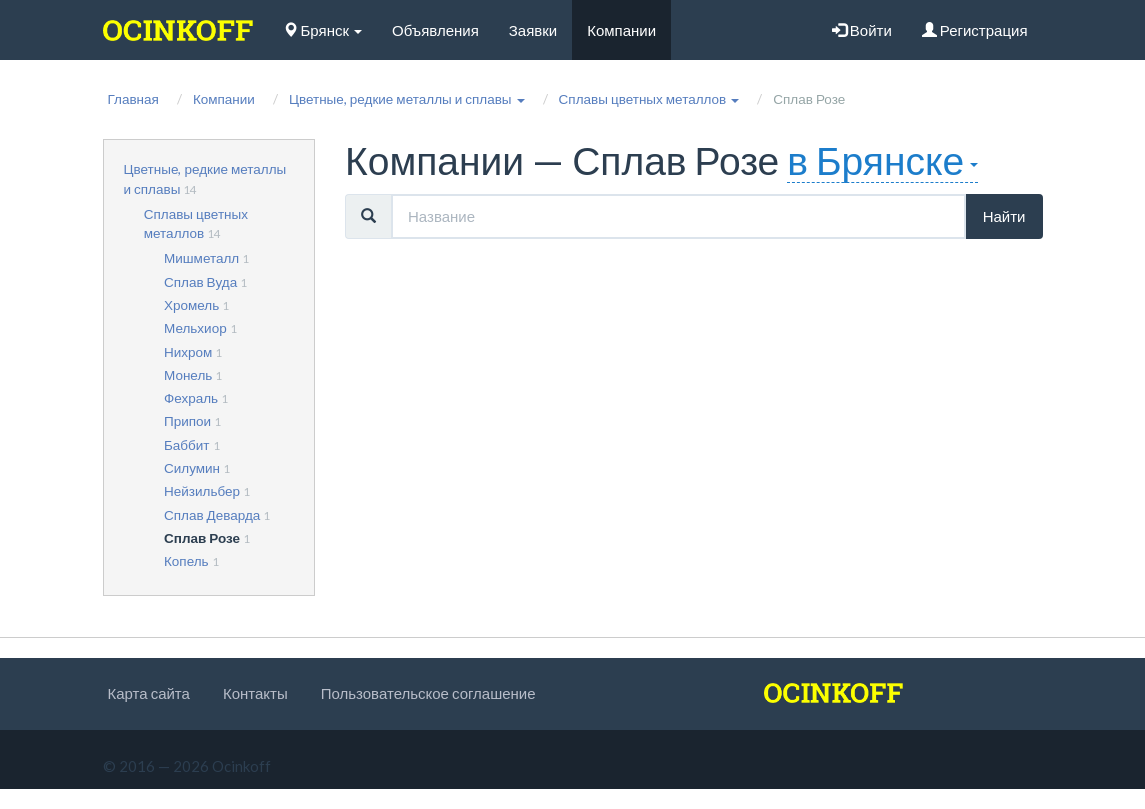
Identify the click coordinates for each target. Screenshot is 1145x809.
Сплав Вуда (200, 282)
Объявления (435, 30)
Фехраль (191, 398)
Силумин (192, 468)
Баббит (187, 445)
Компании (621, 30)
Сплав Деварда (212, 515)
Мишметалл (201, 258)
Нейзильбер (202, 491)
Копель (186, 561)
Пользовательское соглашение (428, 693)
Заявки (533, 30)
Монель (188, 375)
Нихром (188, 352)
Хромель (191, 305)
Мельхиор (195, 328)
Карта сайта (149, 693)
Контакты (255, 693)
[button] (407, 99)
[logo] (178, 30)
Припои (187, 421)
